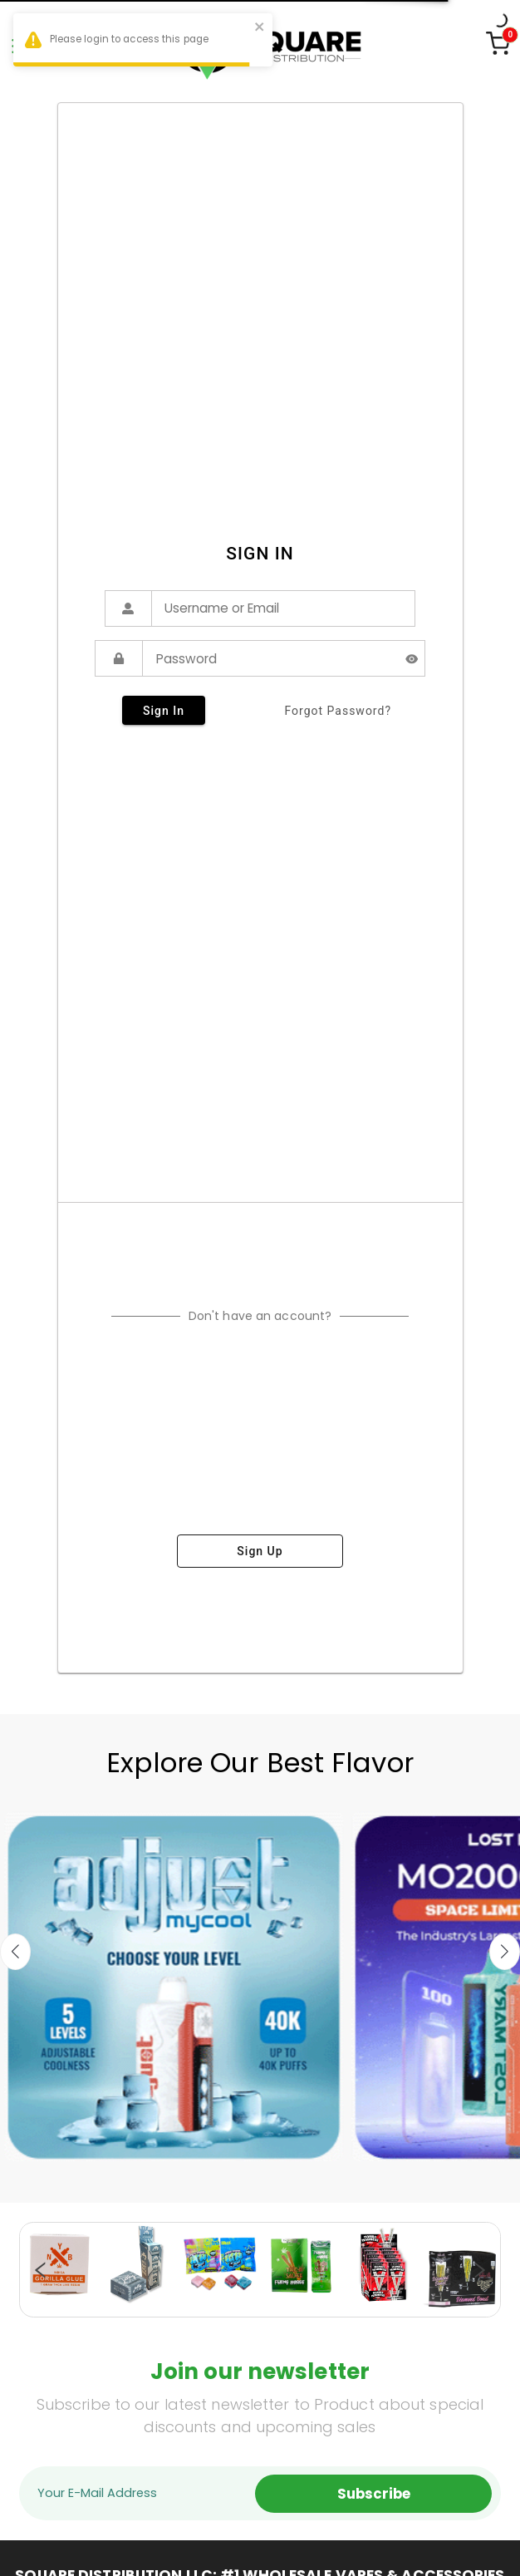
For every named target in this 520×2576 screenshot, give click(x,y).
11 (268, 2308)
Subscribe (373, 2494)
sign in (163, 710)
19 (401, 2308)
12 (285, 2308)
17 (368, 2308)
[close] (260, 29)
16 (351, 2308)
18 (384, 2308)
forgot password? (337, 711)
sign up (260, 1551)
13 (301, 2308)
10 (251, 2308)
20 (418, 2308)
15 (334, 2308)
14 (318, 2308)
